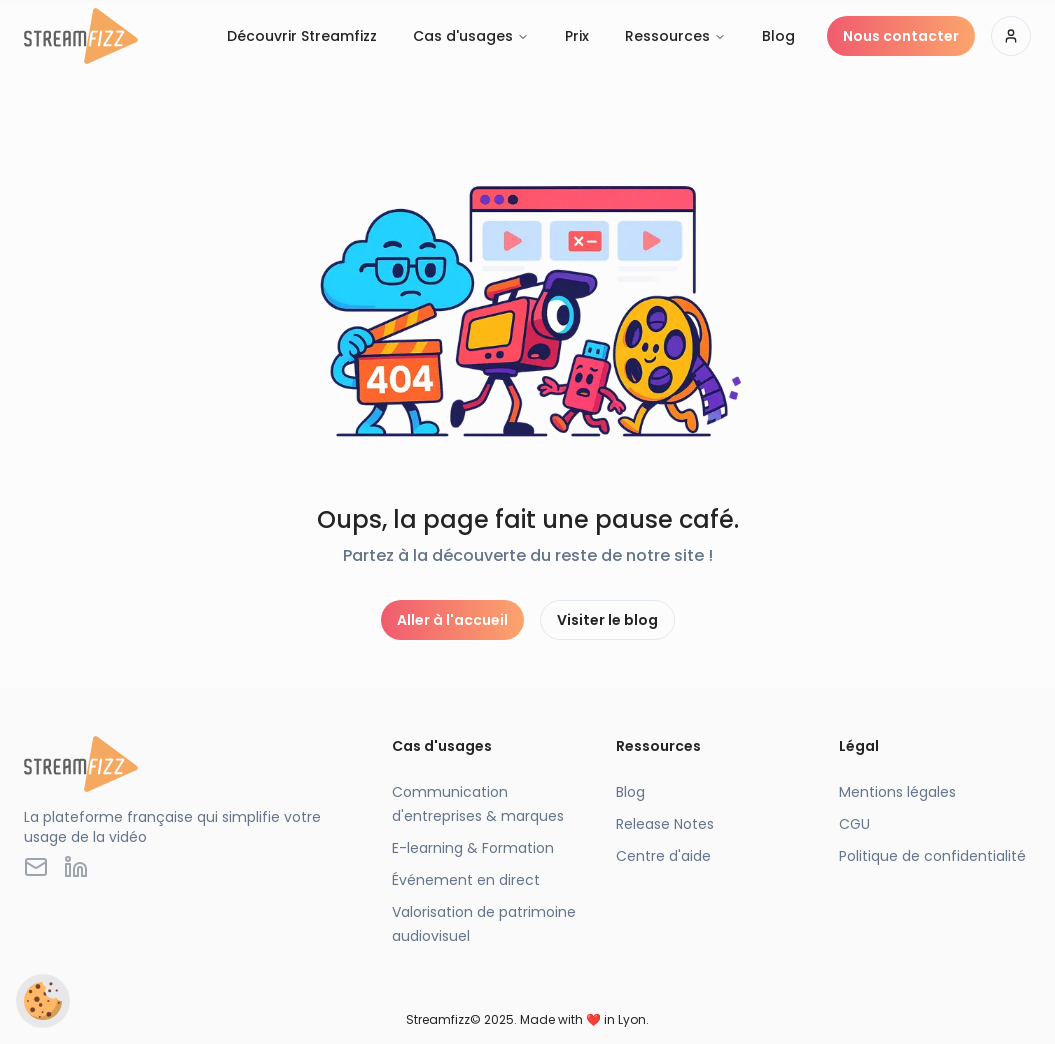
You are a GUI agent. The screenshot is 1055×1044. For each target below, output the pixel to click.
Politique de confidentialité (932, 856)
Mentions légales (897, 792)
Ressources (675, 36)
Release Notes (665, 824)
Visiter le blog (607, 620)
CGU (854, 824)
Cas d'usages (471, 36)
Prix (577, 36)
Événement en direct (466, 880)
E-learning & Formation (473, 848)
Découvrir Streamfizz (302, 36)
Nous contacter (901, 36)
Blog (778, 36)
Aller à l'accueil (452, 620)
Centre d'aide (663, 856)
